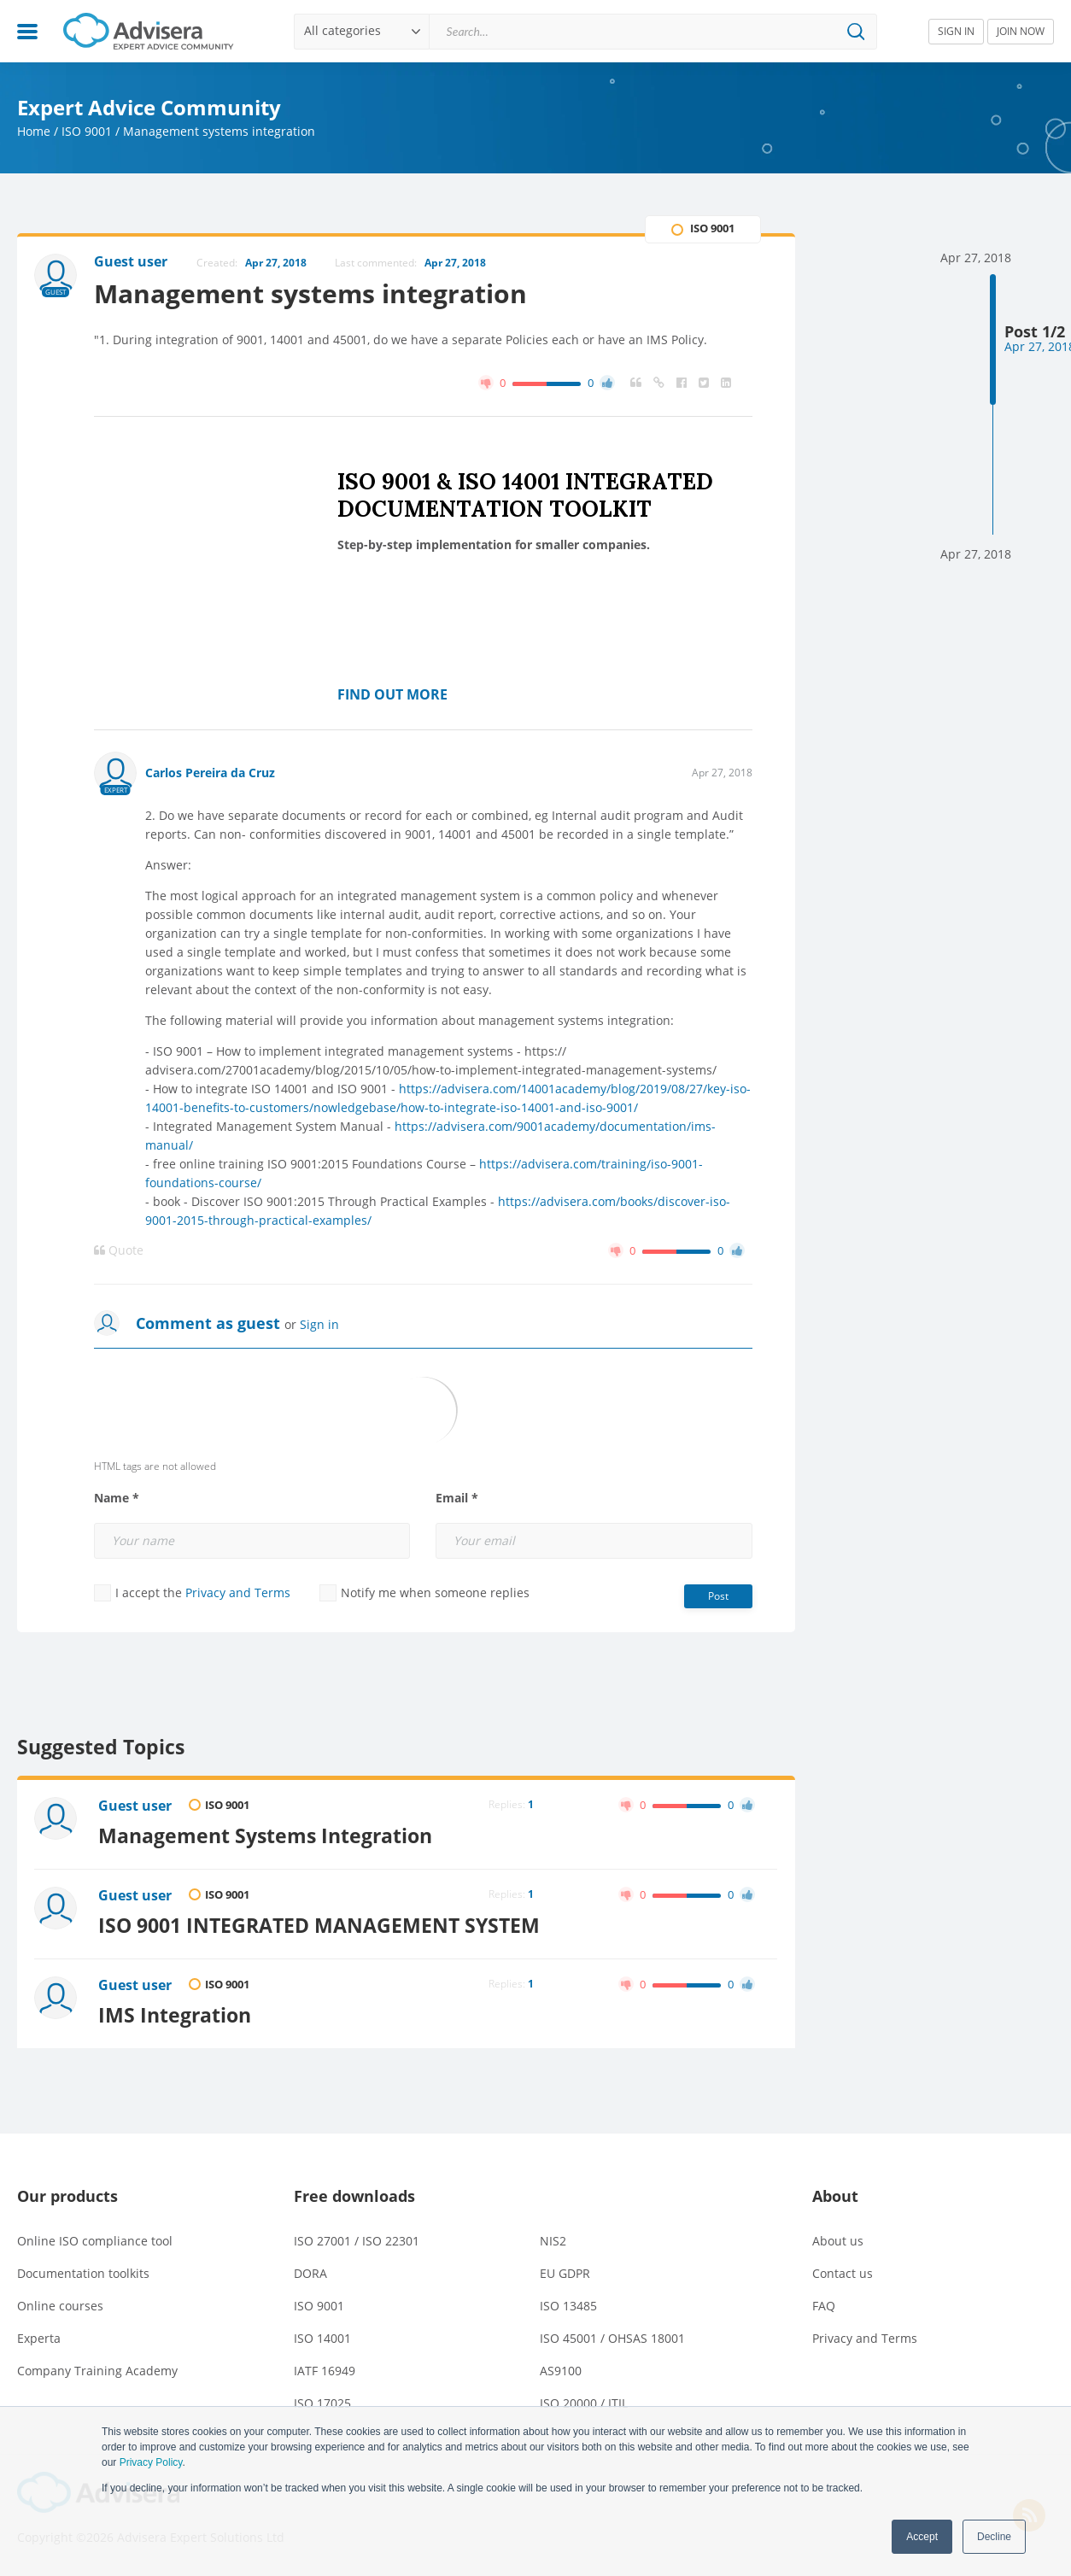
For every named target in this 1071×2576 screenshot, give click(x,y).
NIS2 (553, 2241)
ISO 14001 (322, 2338)
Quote (118, 1250)
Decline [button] (994, 2537)
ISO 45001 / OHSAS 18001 (612, 2338)
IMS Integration (174, 2015)
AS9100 (561, 2370)
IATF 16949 (324, 2370)
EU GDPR (565, 2273)
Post (718, 1596)
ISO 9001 (86, 131)
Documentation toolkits (83, 2273)
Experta (39, 2338)
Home (33, 131)
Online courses (60, 2306)
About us (837, 2241)
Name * (116, 1498)
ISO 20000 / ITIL (584, 2403)
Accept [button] (922, 2537)
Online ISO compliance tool (95, 2241)
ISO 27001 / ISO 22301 (356, 2241)
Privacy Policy (151, 2462)
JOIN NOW (1021, 31)
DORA (310, 2273)
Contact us (842, 2273)
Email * (457, 1498)
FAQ (823, 2306)
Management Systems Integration (265, 1835)
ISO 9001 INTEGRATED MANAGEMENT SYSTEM (319, 1925)
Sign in (319, 1324)
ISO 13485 (568, 2306)
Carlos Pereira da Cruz (210, 772)
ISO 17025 (322, 2403)
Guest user (135, 1805)
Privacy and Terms (237, 1592)
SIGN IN (956, 31)
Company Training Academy (97, 2370)
